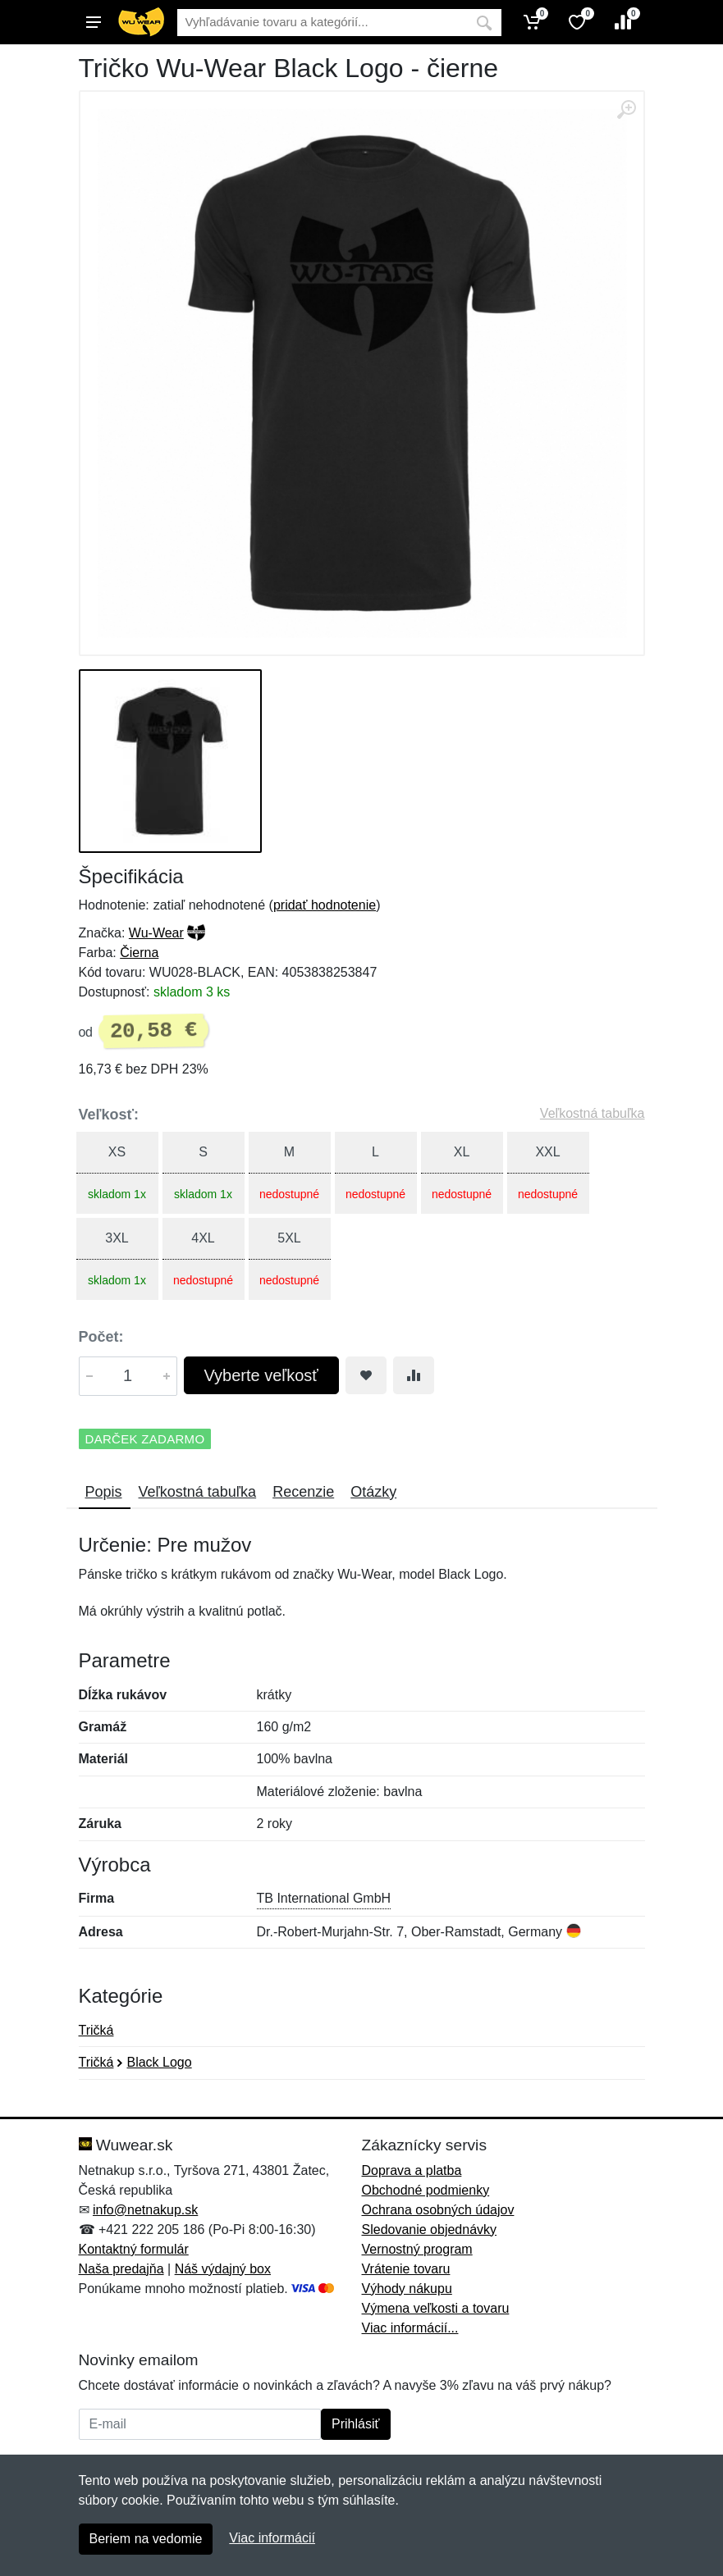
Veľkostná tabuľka (592, 1113)
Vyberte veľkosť (261, 1375)
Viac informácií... (410, 2328)
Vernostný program (417, 2249)
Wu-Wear (156, 933)
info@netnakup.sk (145, 2210)
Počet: (101, 1337)
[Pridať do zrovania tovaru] (413, 1375)
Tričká (96, 2030)
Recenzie (303, 1492)
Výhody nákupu (407, 2289)
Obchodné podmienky (426, 2190)
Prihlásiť (355, 2424)
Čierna (139, 953)
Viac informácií (272, 2538)
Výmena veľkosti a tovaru (436, 2308)
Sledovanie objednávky (429, 2229)
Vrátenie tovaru (406, 2269)
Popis (103, 1492)
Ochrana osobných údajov (438, 2210)
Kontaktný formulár (134, 2249)
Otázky (373, 1492)
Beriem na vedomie (146, 2539)
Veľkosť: (109, 1114)
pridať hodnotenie (324, 905)
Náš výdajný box (223, 2269)
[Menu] (93, 22)
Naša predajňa (121, 2269)
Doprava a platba (412, 2170)
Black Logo (158, 2062)
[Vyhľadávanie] (322, 22)
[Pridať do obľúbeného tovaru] (366, 1375)
